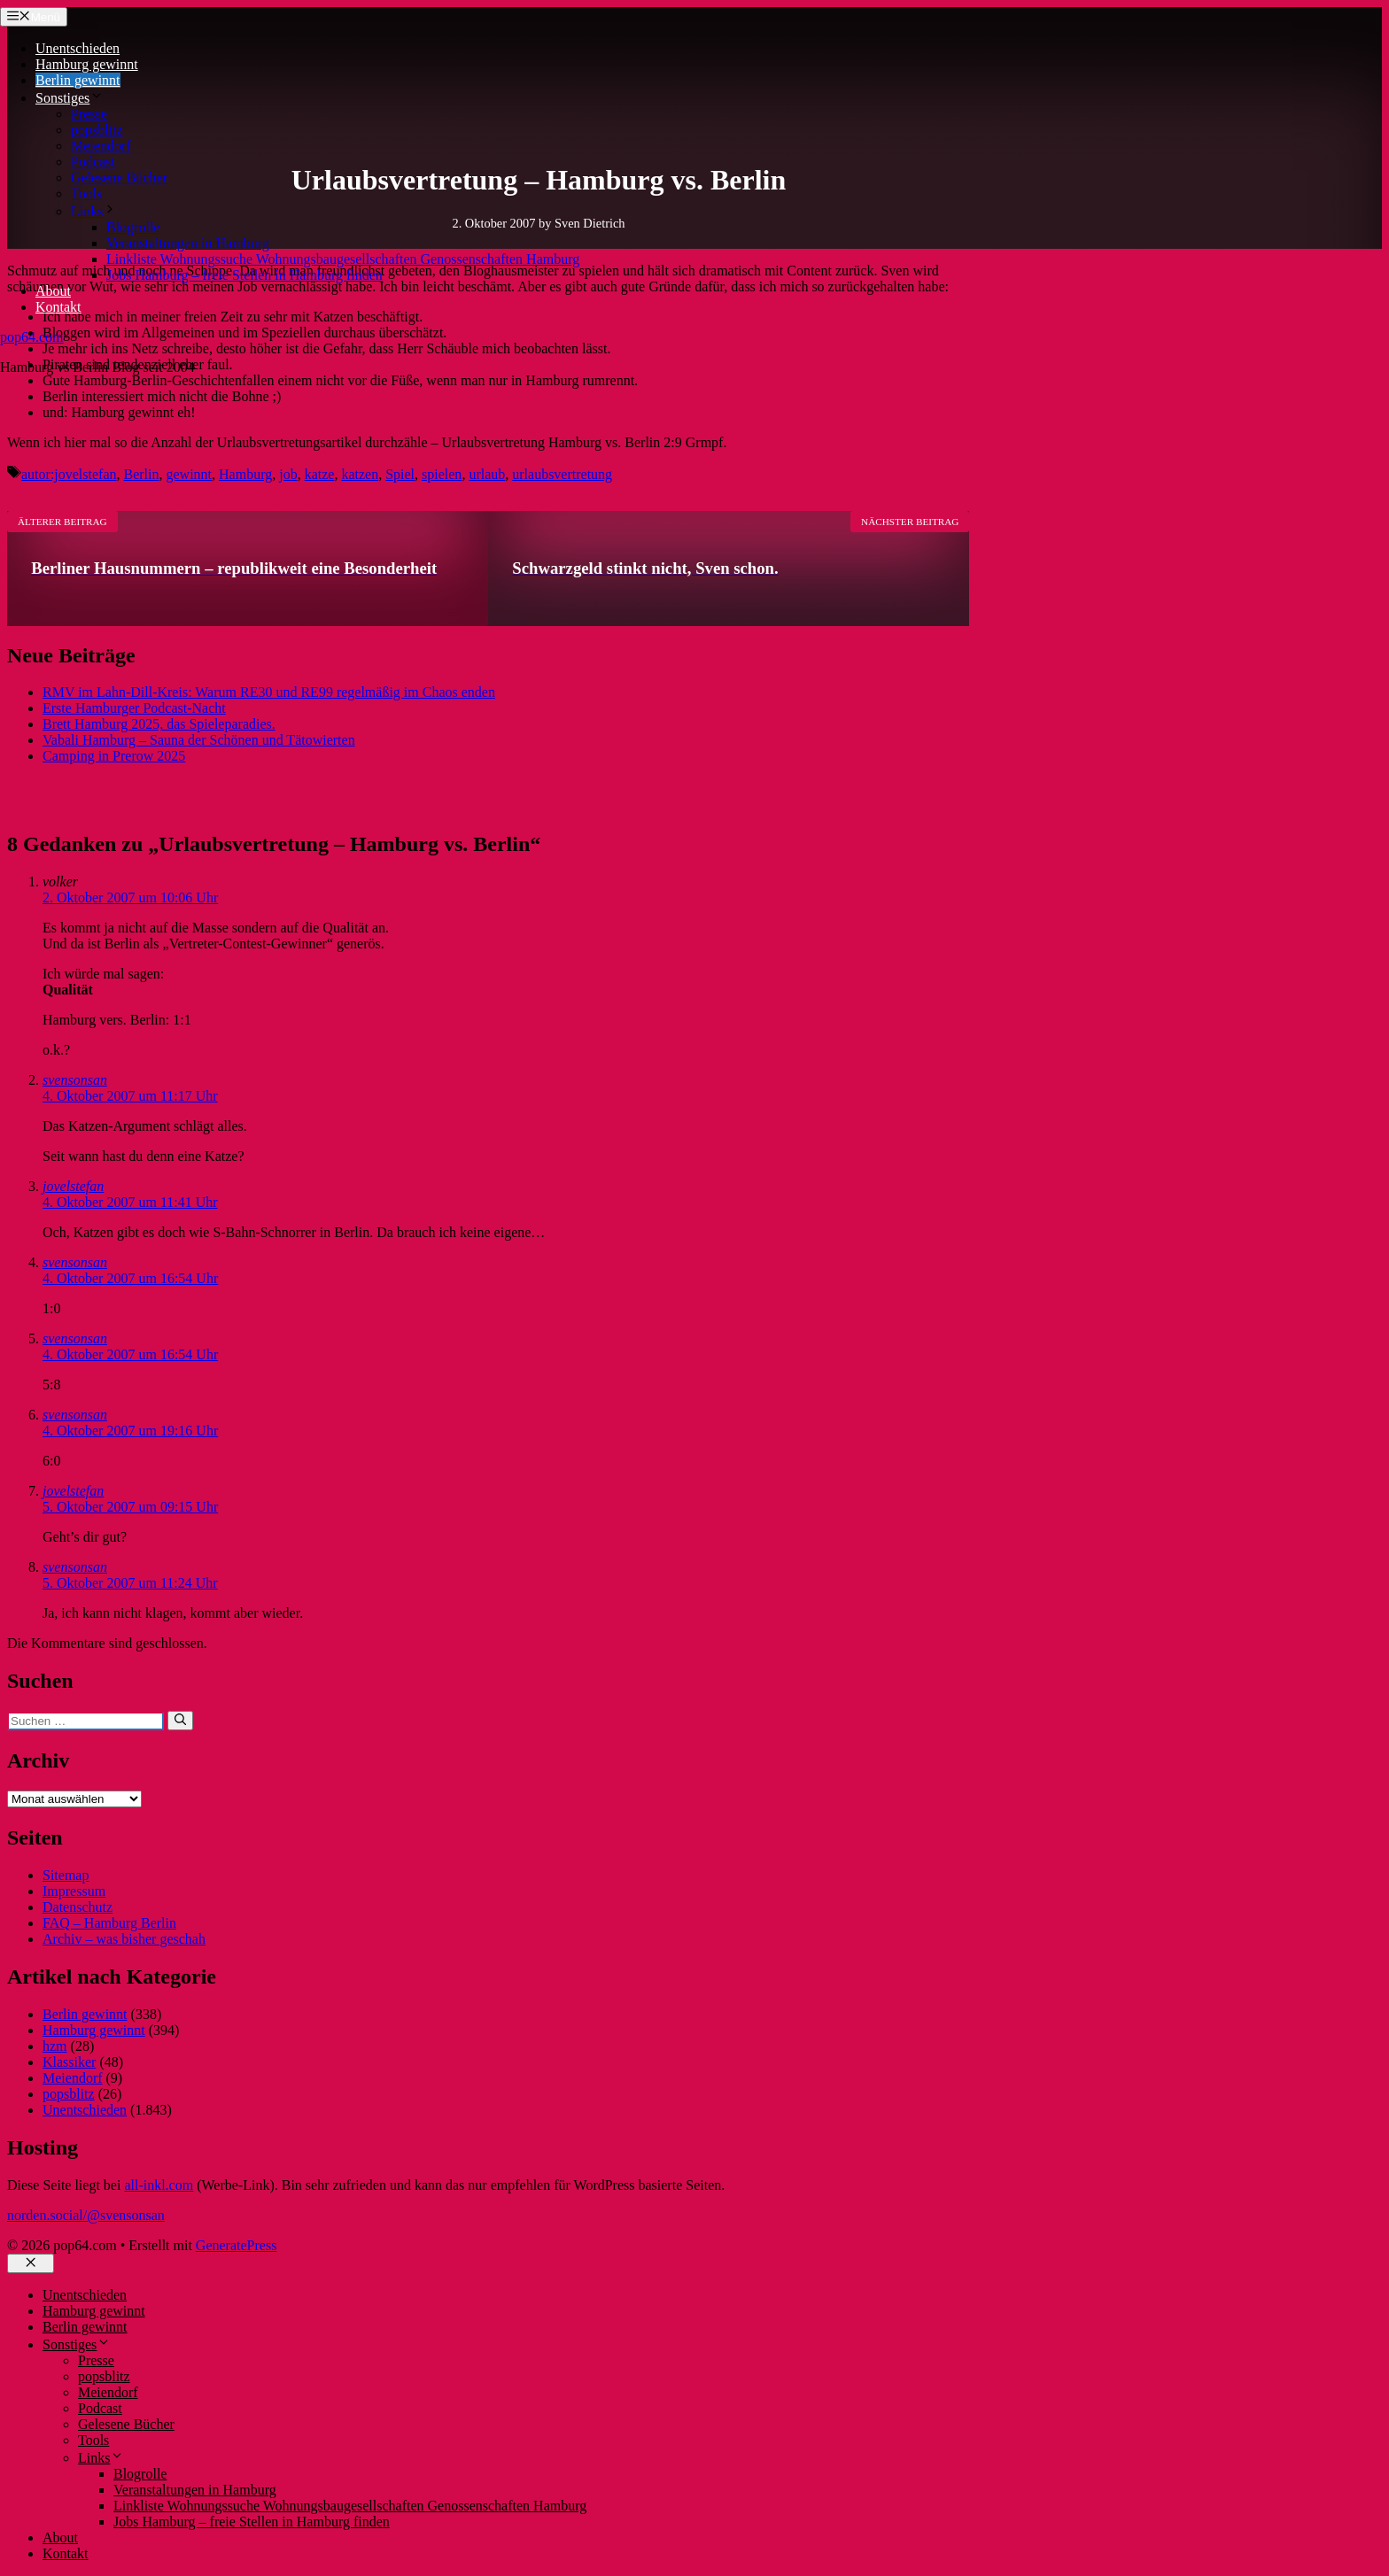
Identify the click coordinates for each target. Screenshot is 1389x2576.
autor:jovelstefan (69, 474)
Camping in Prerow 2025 (114, 755)
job (288, 474)
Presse (89, 113)
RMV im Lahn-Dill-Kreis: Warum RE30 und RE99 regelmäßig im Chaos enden (269, 692)
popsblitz (97, 129)
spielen (442, 474)
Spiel (400, 474)
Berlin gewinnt (77, 80)
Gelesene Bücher (119, 177)
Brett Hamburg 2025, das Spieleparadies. (159, 723)
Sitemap (66, 1875)
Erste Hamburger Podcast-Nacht (134, 708)
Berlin (141, 474)
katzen (359, 474)
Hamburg (245, 474)
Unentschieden (77, 48)
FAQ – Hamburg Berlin (109, 1922)
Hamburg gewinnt (86, 64)
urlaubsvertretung (562, 474)
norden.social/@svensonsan (86, 2215)
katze (320, 474)
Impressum (74, 1891)
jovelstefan (73, 1186)
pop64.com (32, 336)
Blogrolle (132, 227)
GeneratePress (236, 2245)
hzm (55, 2046)
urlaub (487, 474)
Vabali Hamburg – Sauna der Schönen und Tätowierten (199, 739)
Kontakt (58, 306)
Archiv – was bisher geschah (124, 1938)
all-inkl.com (158, 2185)
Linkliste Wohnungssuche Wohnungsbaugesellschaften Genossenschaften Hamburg (342, 259)
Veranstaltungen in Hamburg (187, 243)
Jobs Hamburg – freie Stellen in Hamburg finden (244, 274)
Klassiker (69, 2061)
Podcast (93, 161)
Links (94, 211)
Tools (86, 193)
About (53, 290)
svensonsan (75, 1079)
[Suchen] (180, 1720)
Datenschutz (78, 1907)
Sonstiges (69, 97)
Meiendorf (101, 145)
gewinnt (190, 474)
